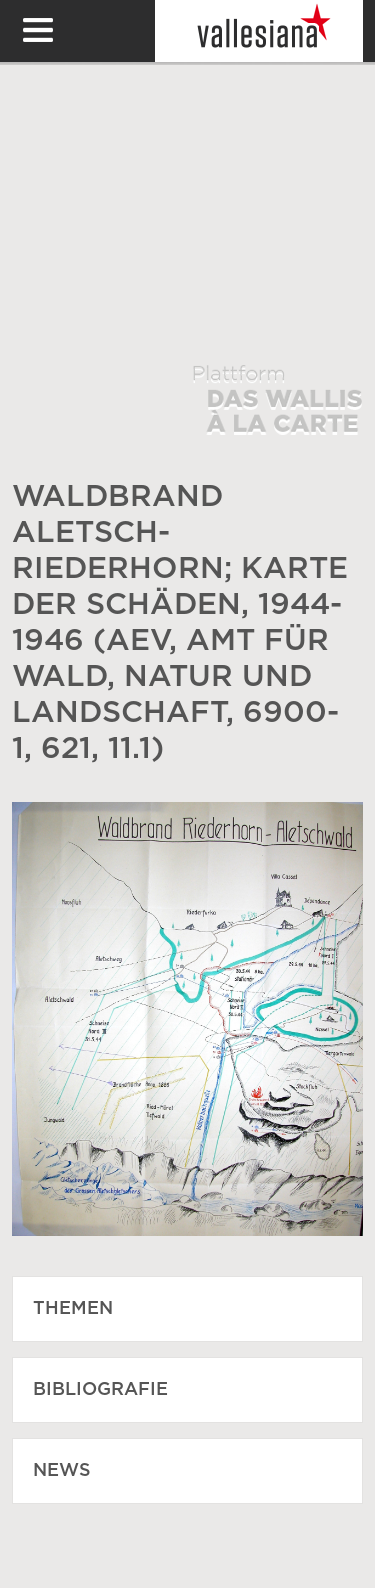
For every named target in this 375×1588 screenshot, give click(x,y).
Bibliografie (100, 1390)
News (62, 1471)
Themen (73, 1309)
